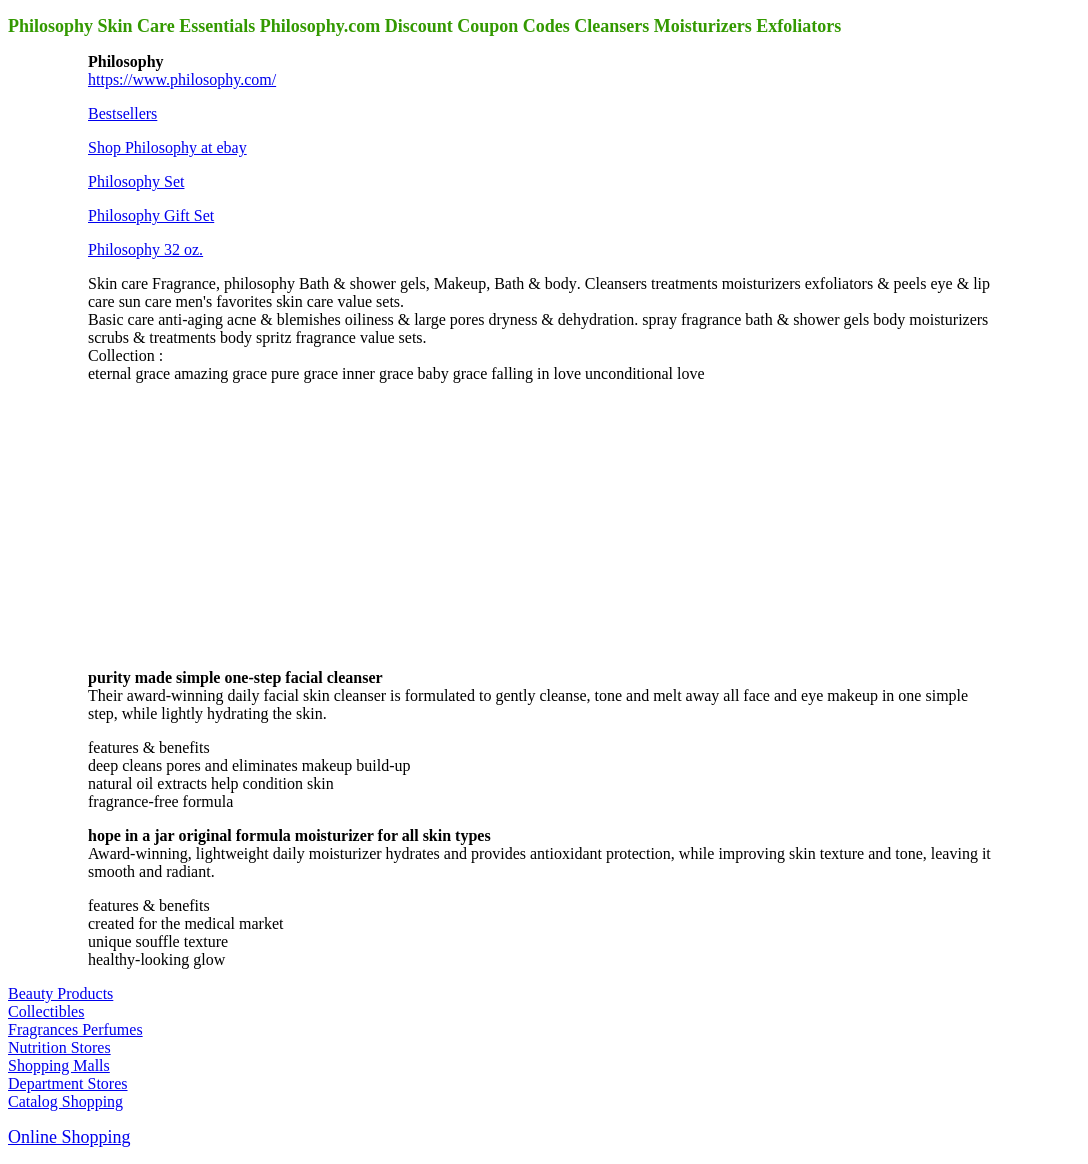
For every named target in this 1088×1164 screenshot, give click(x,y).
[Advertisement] (238, 524)
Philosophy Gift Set (151, 215)
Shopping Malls (59, 1065)
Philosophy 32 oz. (145, 249)
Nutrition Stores (59, 1047)
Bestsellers (122, 113)
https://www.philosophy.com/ (182, 79)
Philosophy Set (136, 181)
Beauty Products (60, 993)
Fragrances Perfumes (75, 1029)
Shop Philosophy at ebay (167, 147)
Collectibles (46, 1011)
